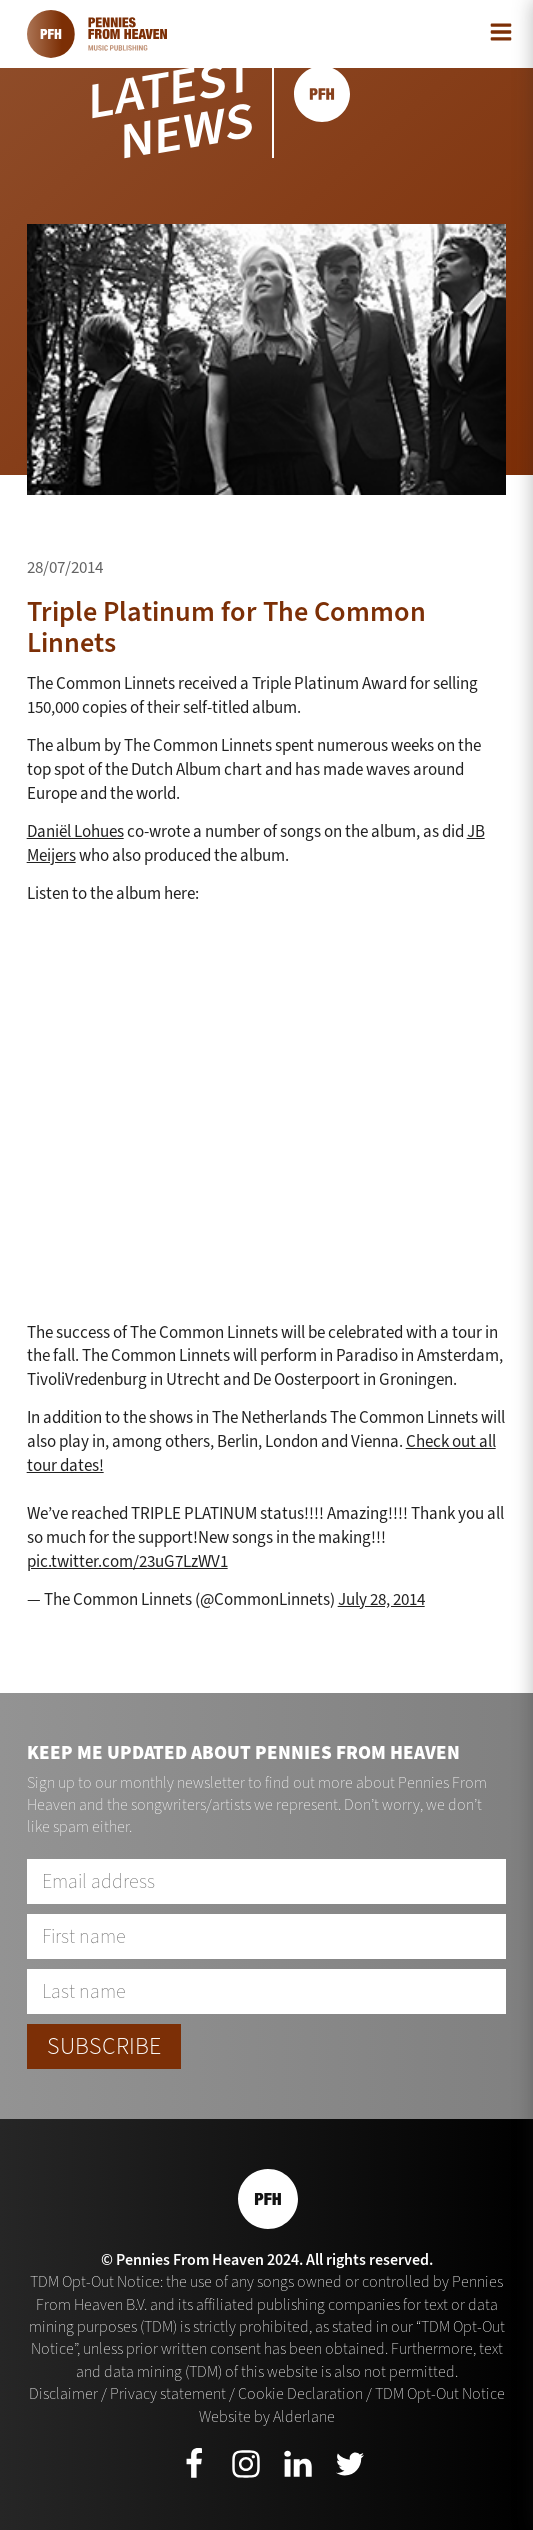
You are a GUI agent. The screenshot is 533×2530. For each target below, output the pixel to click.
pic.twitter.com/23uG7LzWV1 (127, 1561)
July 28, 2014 (381, 1599)
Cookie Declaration (300, 2393)
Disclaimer (63, 2393)
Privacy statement (168, 2393)
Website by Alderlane (267, 2416)
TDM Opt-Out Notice (440, 2393)
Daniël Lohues (75, 831)
